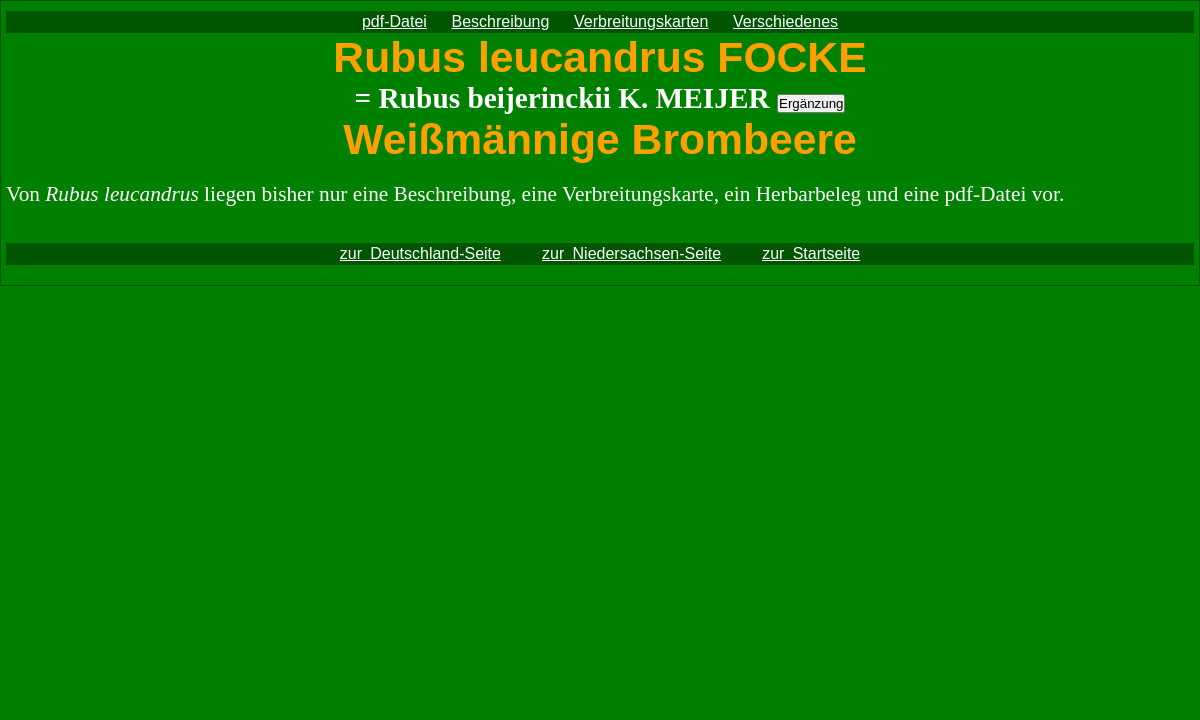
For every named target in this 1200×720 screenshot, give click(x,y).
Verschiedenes (785, 21)
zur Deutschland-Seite (420, 253)
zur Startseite (811, 253)
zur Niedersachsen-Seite (631, 253)
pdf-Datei (394, 21)
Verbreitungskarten (641, 21)
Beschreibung (501, 21)
